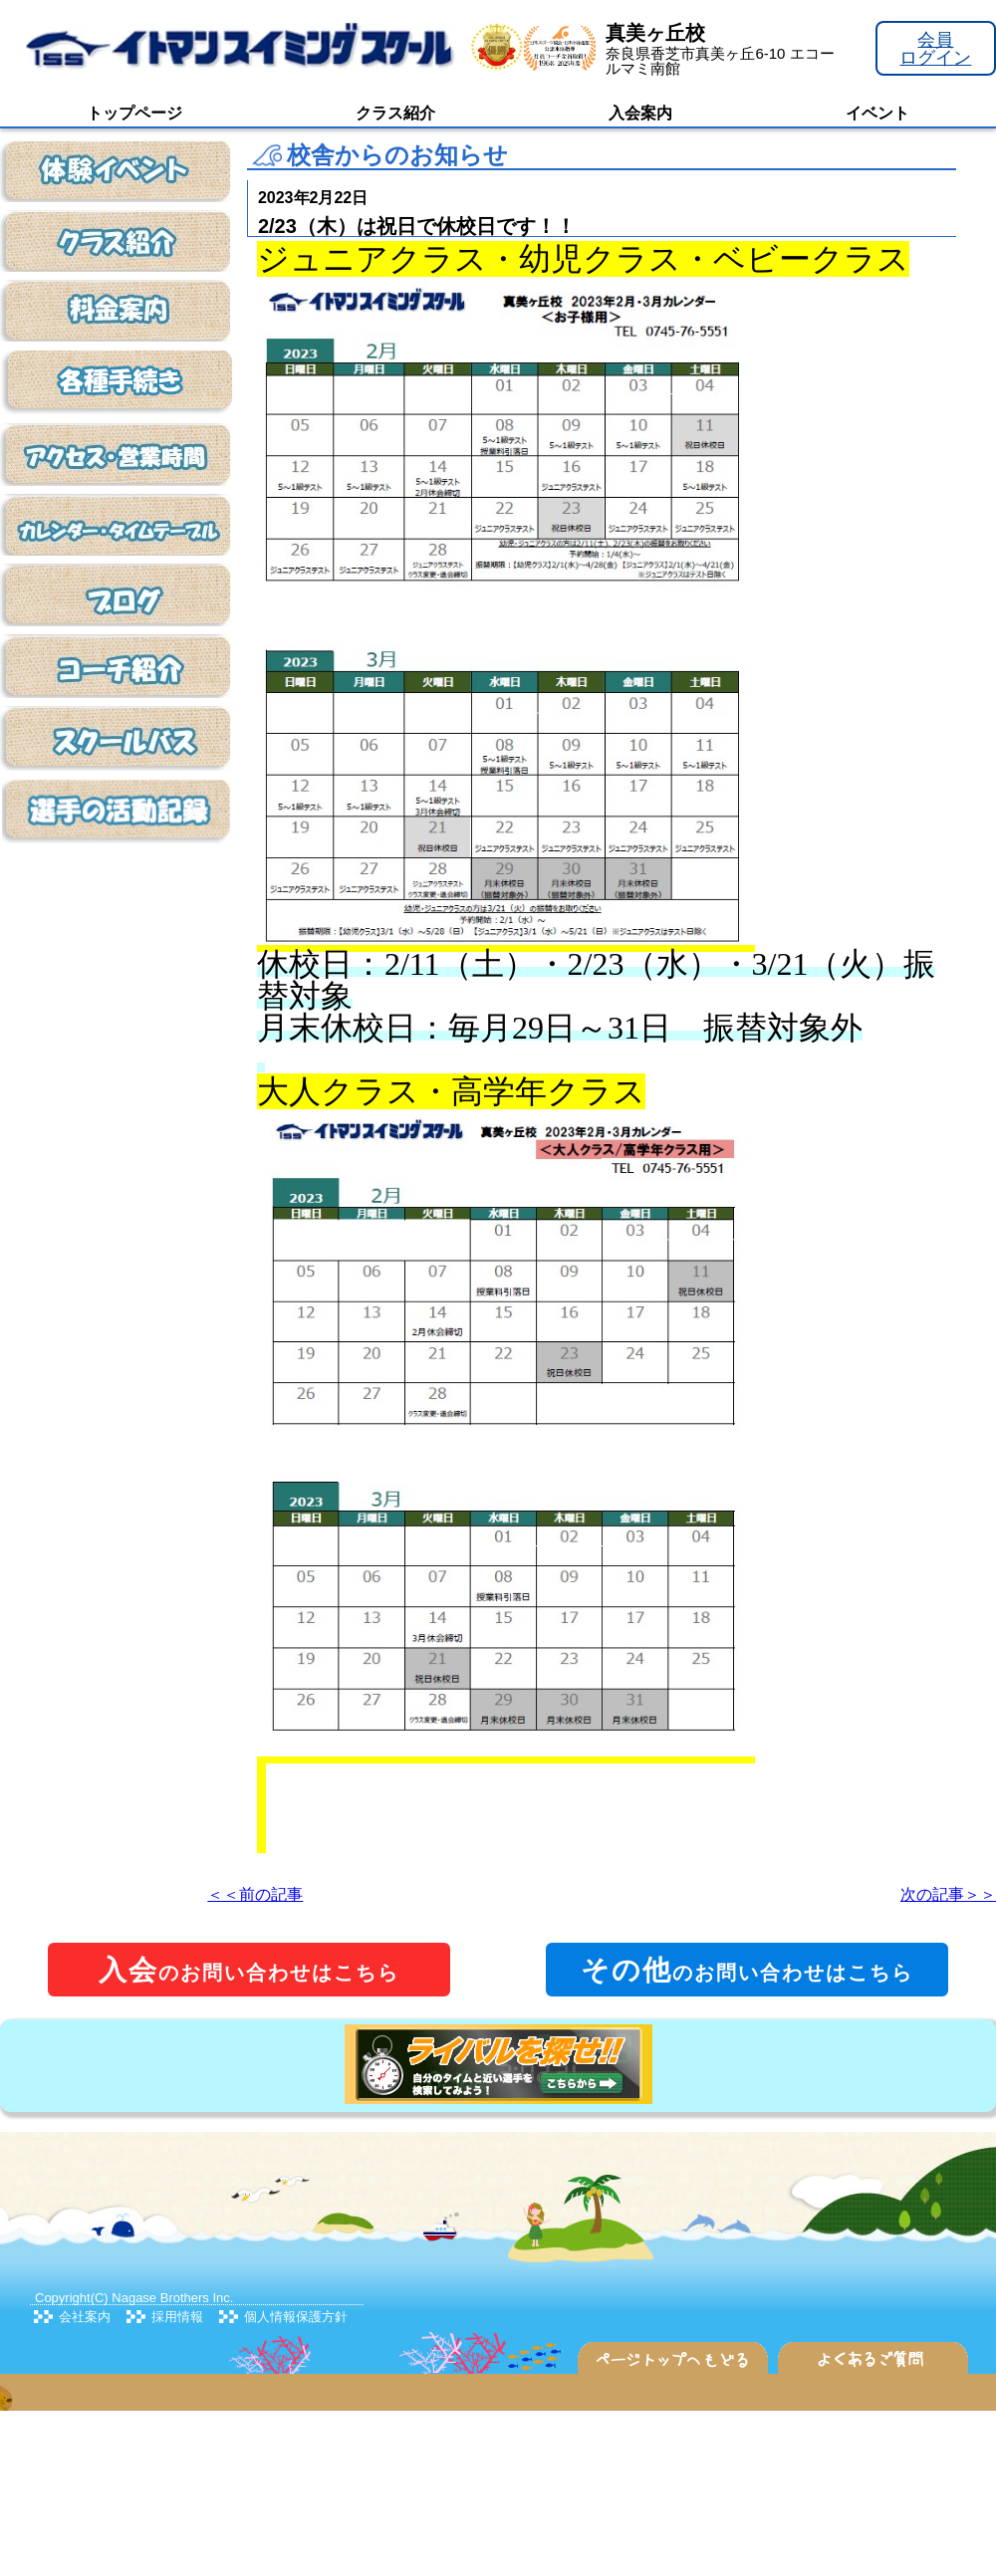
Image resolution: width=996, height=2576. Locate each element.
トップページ (134, 113)
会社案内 (85, 2316)
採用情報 (177, 2316)
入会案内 (640, 113)
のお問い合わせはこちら (249, 1970)
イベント (877, 113)
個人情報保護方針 (296, 2316)
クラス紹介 (395, 113)
